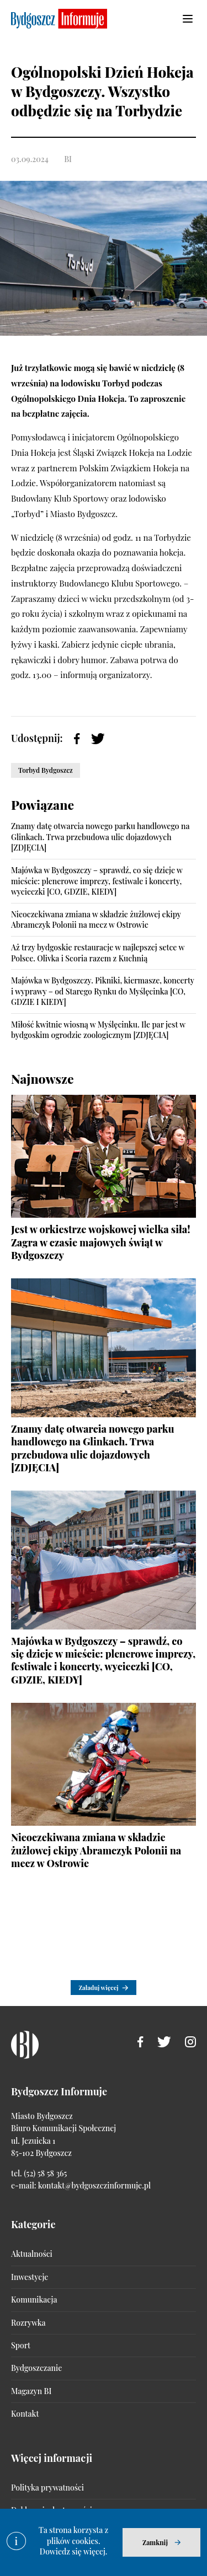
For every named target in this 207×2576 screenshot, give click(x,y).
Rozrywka (28, 2322)
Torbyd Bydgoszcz (45, 770)
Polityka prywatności (47, 2487)
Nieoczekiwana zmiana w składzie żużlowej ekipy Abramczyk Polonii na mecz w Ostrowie (96, 920)
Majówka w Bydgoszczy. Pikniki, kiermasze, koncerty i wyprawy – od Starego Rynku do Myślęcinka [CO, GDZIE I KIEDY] (102, 991)
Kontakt (25, 2413)
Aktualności (31, 2254)
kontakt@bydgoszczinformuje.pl (94, 2185)
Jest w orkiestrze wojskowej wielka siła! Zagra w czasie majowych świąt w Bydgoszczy (100, 1242)
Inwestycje (29, 2277)
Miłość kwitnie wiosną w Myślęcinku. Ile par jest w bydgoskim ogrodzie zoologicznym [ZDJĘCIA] (98, 1030)
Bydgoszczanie (36, 2368)
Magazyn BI (31, 2391)
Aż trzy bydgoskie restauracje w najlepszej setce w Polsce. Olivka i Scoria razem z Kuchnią (97, 953)
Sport (20, 2345)
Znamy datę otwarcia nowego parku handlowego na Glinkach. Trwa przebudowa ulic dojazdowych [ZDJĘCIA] (100, 837)
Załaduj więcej (98, 1987)
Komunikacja (34, 2299)
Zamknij (155, 2542)
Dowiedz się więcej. (74, 2551)
